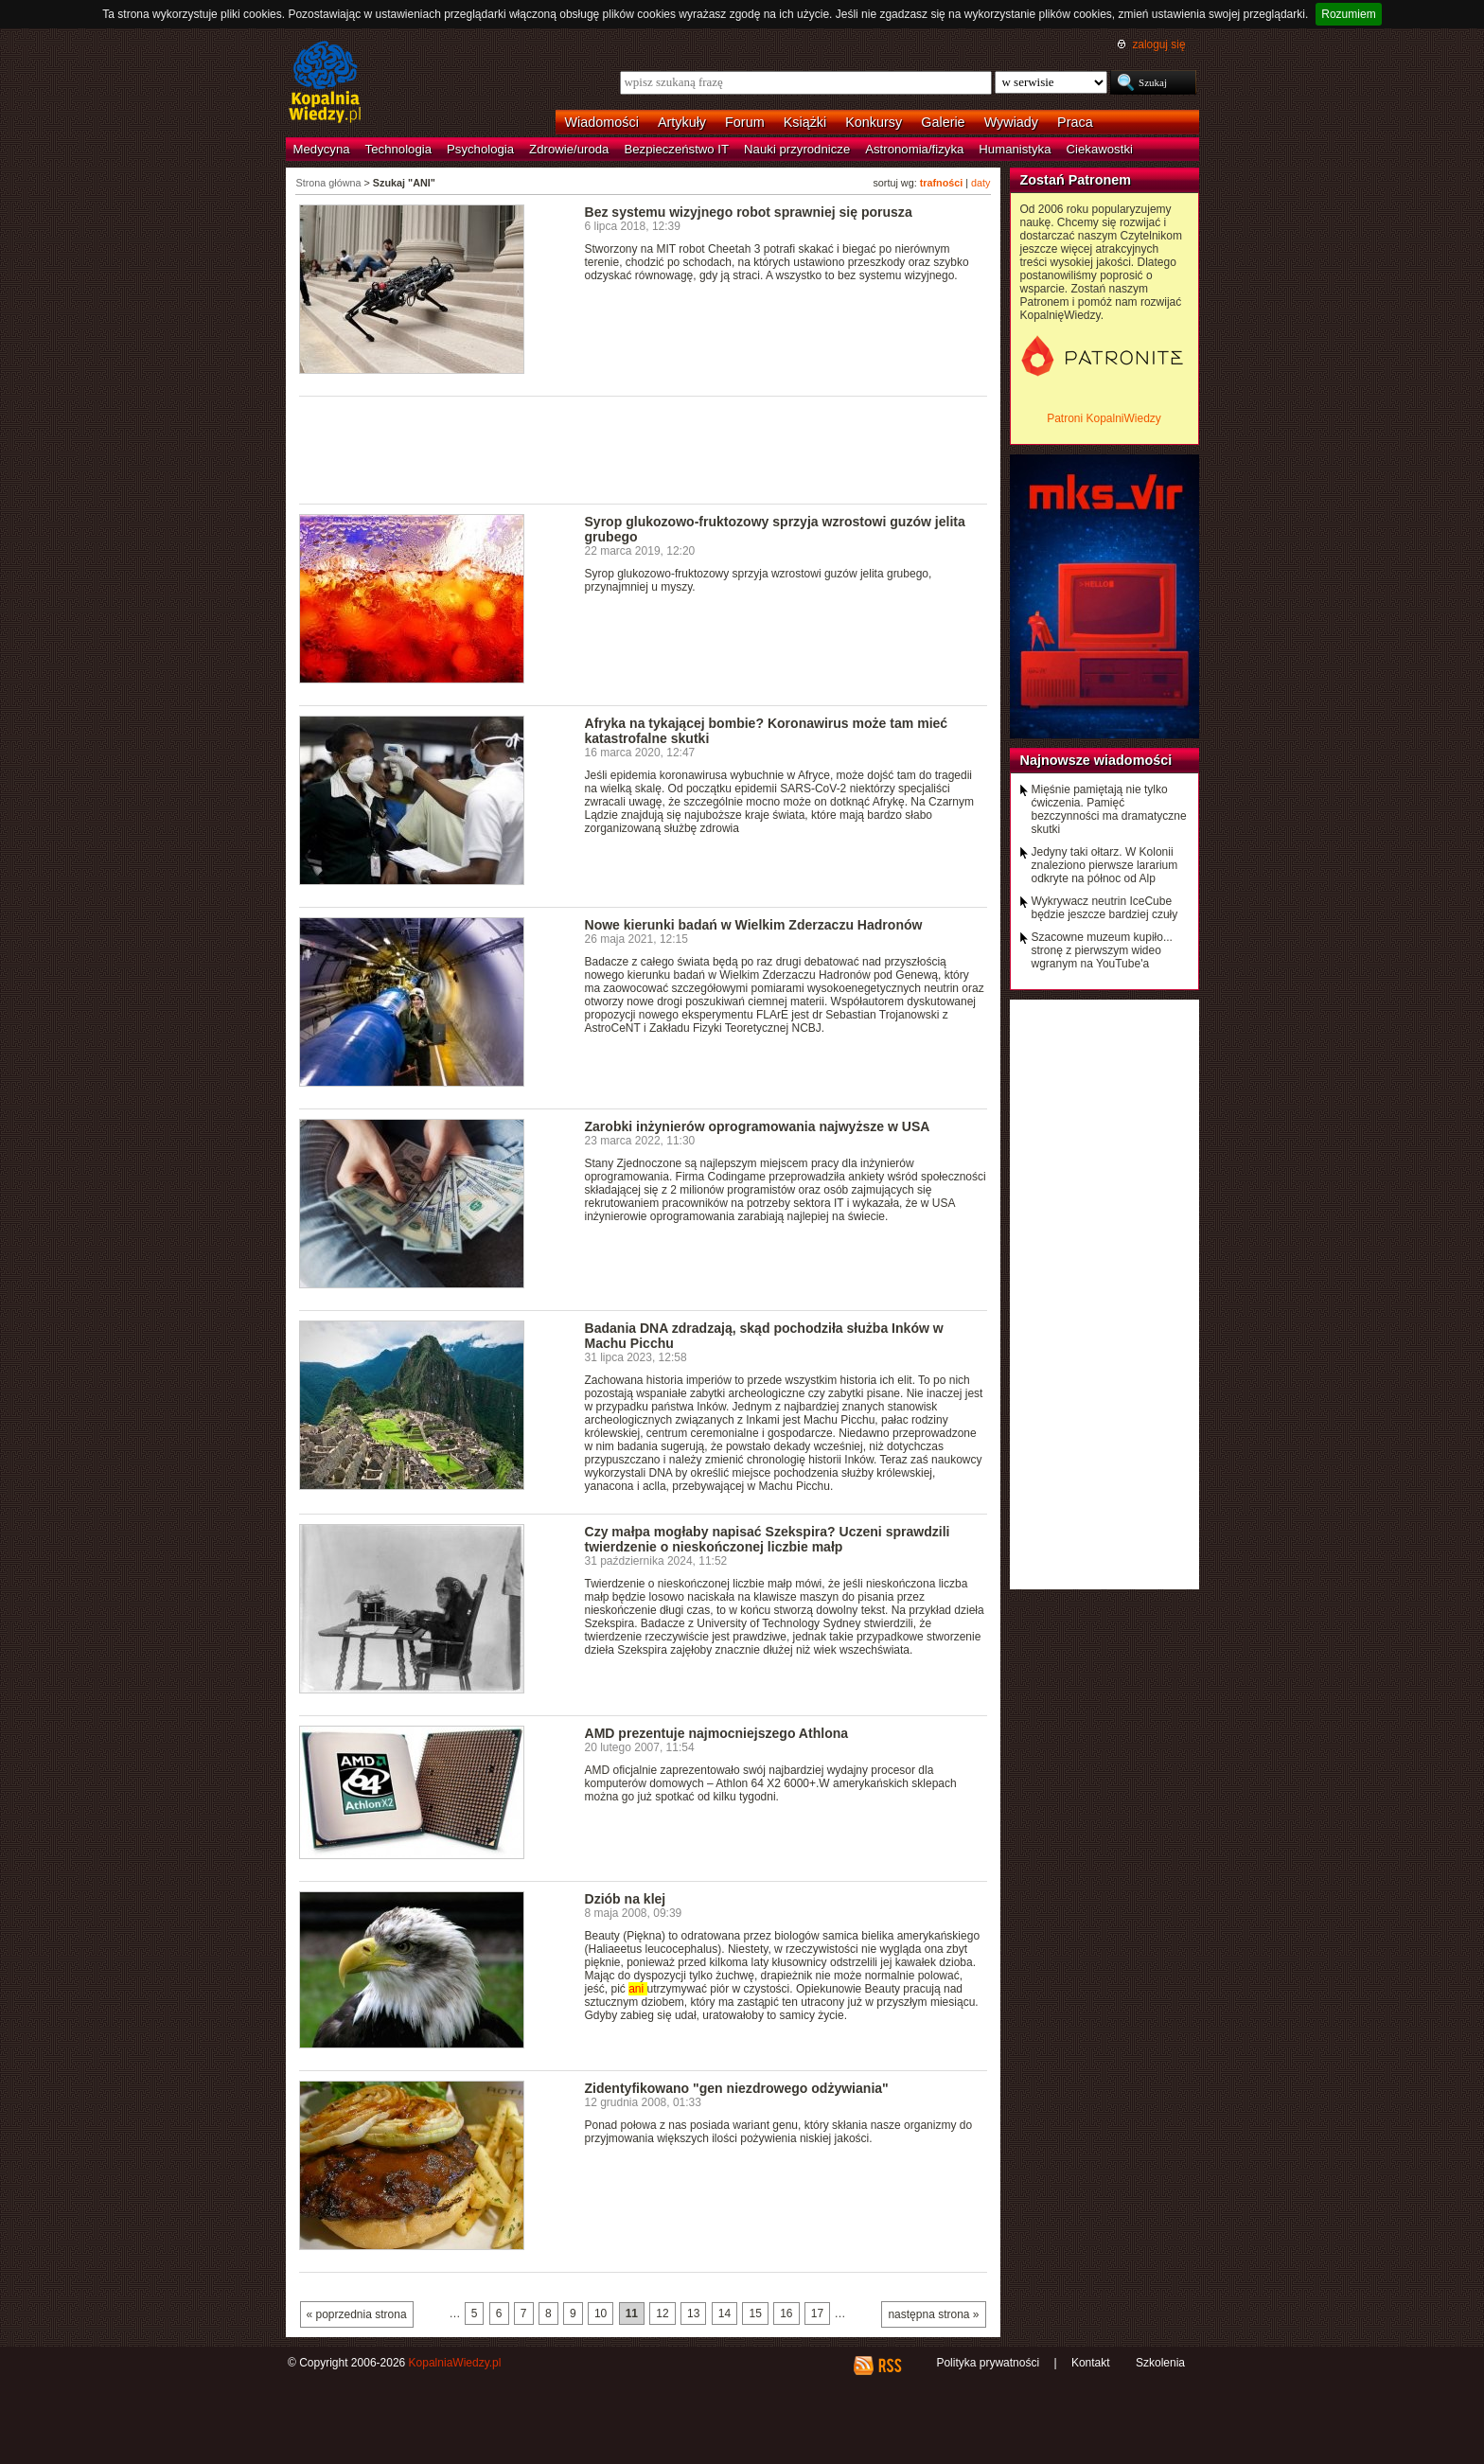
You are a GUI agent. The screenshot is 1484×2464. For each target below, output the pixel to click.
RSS (889, 2365)
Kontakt (1090, 2362)
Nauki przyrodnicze (797, 149)
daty (980, 182)
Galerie (942, 122)
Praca (1075, 122)
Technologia (398, 149)
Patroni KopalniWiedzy (1104, 418)
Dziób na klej (625, 1898)
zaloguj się (1158, 44)
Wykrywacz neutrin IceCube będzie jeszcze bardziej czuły (1105, 908)
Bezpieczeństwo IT (676, 149)
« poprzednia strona (357, 2314)
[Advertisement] (643, 448)
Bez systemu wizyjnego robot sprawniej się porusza (748, 212)
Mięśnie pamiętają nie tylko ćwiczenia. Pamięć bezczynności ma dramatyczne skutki (1109, 809)
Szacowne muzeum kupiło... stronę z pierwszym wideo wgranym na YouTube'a (1102, 950)
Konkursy (873, 122)
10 (600, 2313)
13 (693, 2313)
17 (817, 2313)
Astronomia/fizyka (914, 149)
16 (786, 2313)
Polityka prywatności (987, 2362)
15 (755, 2313)
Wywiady (1011, 122)
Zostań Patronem (1076, 179)
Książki (805, 122)
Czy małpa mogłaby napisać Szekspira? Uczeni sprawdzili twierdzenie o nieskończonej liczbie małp (767, 1539)
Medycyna (321, 149)
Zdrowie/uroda (569, 149)
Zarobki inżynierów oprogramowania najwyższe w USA (757, 1126)
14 (724, 2313)
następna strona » (933, 2314)
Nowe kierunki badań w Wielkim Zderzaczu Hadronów (754, 924)
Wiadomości (602, 122)
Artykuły (682, 122)
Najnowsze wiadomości (1096, 760)
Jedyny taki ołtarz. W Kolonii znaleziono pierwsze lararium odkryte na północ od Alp (1105, 865)
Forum (745, 122)
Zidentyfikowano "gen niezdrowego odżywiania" (737, 2088)
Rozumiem (1348, 14)
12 (662, 2313)
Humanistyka (1015, 149)
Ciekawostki (1100, 149)
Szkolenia (1160, 2362)
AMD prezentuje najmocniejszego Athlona (717, 1733)
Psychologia (480, 149)
